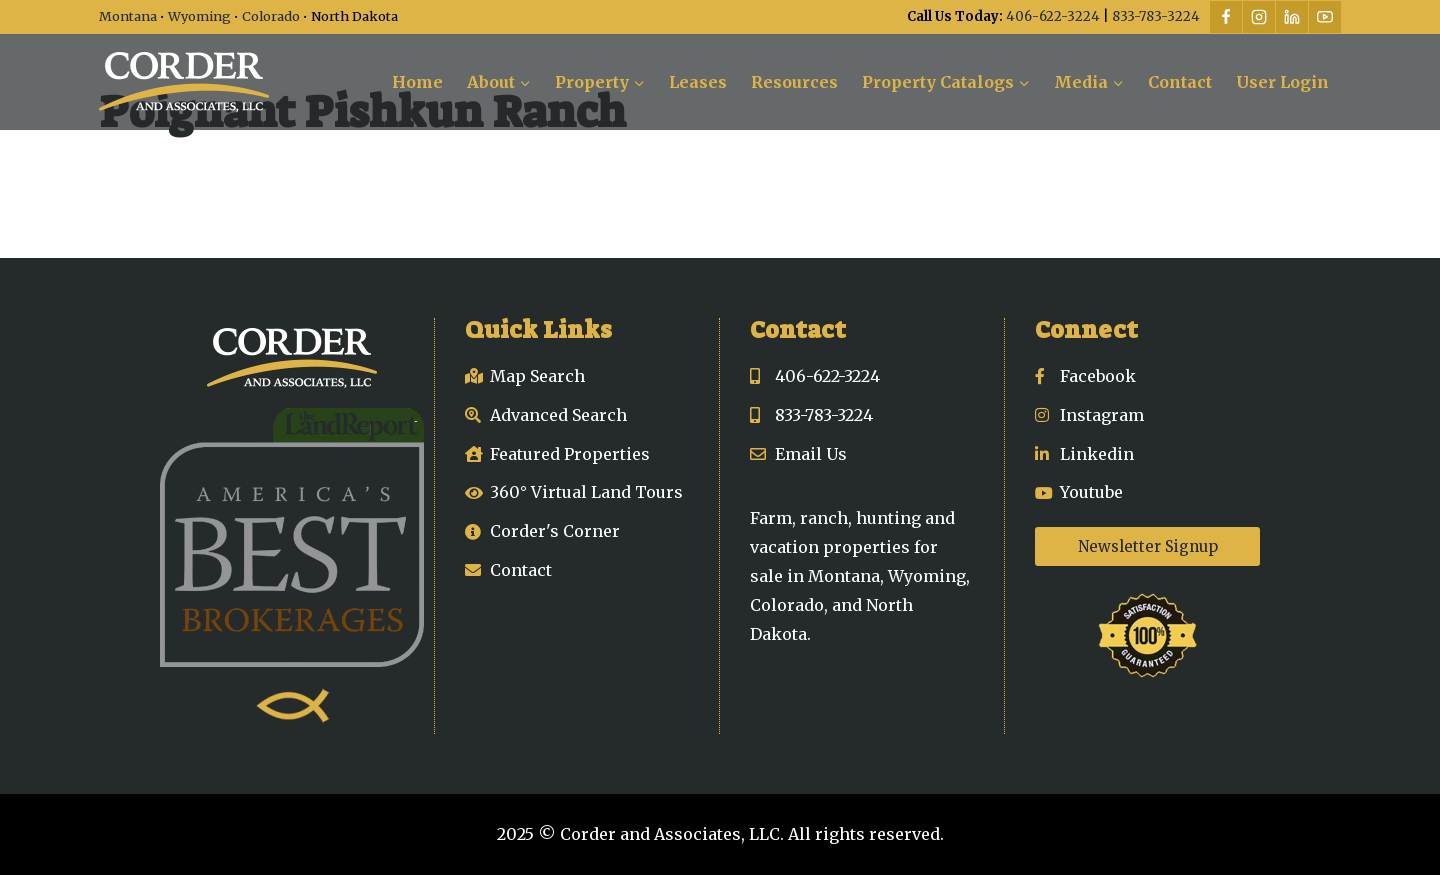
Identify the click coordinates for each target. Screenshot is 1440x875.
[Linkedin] (1292, 17)
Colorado (271, 16)
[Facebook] (1226, 17)
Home (417, 82)
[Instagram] (1259, 17)
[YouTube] (1325, 17)
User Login (1282, 82)
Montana (128, 16)
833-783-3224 (1156, 16)
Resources (794, 82)
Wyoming (199, 16)
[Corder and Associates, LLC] (184, 82)
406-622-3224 (1053, 16)
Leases (698, 82)
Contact (1180, 82)
